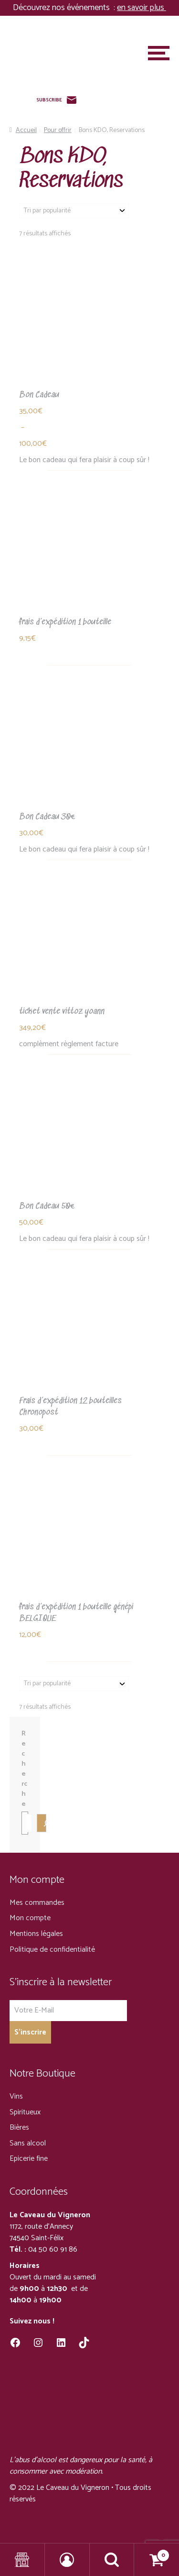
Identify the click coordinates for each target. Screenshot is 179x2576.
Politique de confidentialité (52, 1949)
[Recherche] (41, 1823)
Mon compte (30, 1918)
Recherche (24, 1769)
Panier (152, 2552)
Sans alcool (28, 2143)
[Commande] (74, 210)
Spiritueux (25, 2112)
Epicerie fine (29, 2158)
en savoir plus (141, 7)
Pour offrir (58, 130)
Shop (22, 2559)
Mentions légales (36, 1933)
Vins (16, 2096)
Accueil (26, 130)
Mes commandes (37, 1902)
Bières (19, 2127)
